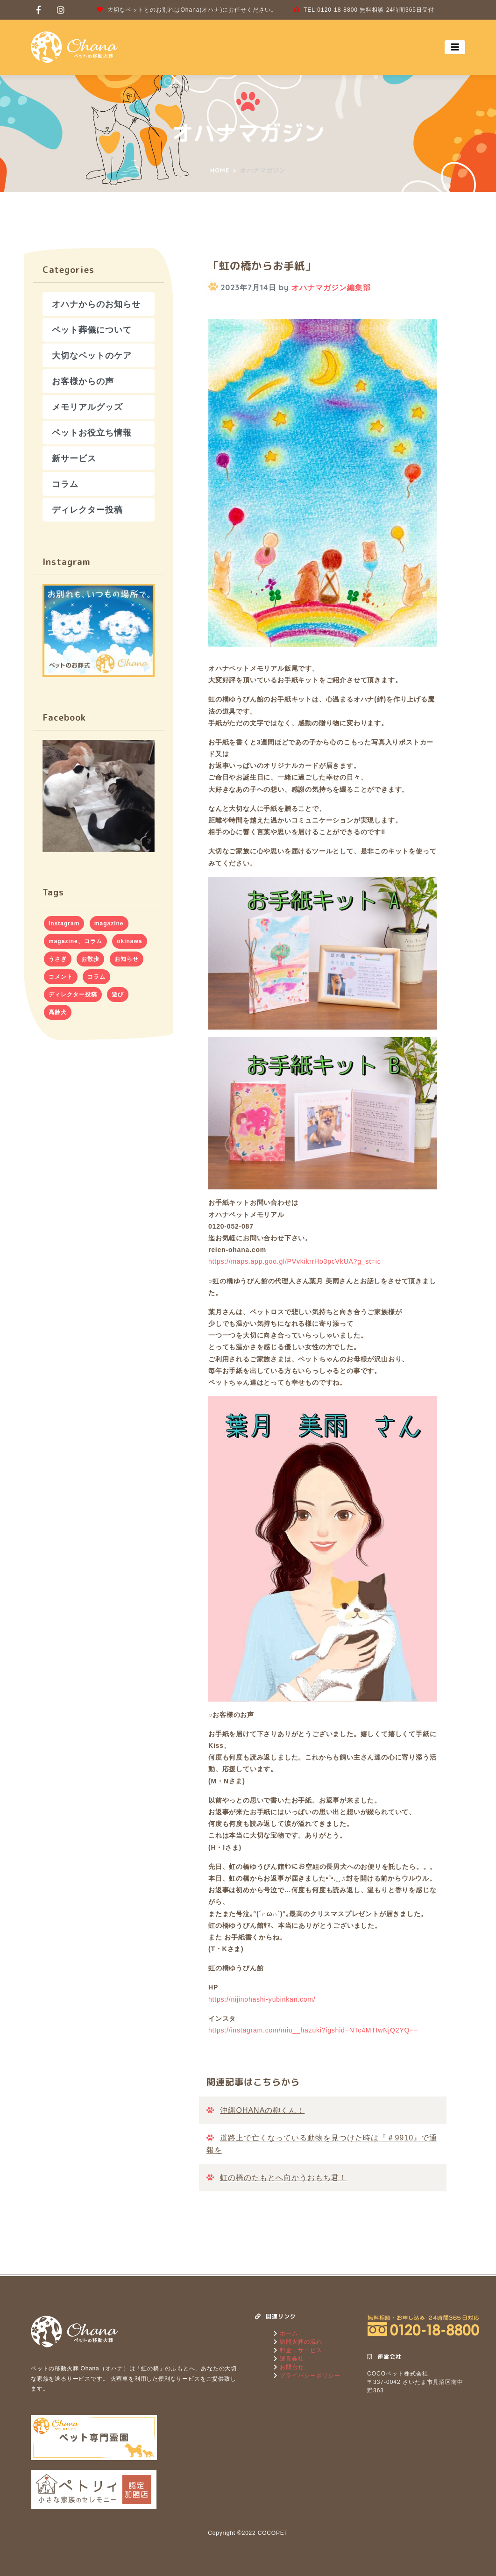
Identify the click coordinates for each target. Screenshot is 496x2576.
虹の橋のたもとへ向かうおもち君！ (283, 2178)
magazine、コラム (75, 941)
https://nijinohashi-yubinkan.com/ (262, 1999)
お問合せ (291, 2367)
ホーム (288, 2333)
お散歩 (90, 959)
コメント (61, 976)
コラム (65, 484)
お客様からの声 (83, 381)
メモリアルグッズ (87, 406)
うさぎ (58, 959)
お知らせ (126, 959)
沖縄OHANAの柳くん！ (262, 2110)
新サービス (74, 458)
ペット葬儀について (92, 329)
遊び (118, 994)
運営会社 (291, 2358)
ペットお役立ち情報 (92, 432)
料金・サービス (300, 2350)
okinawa (129, 941)
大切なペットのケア (92, 355)
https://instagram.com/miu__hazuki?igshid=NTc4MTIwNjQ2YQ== (313, 2030)
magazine (109, 923)
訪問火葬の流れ (300, 2342)
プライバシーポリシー (309, 2375)
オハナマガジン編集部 (331, 287)
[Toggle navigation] (455, 47)
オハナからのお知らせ (96, 304)
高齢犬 (58, 1012)
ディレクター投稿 (87, 509)
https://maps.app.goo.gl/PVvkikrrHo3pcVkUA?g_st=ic (294, 1261)
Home (219, 170)
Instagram (64, 923)
